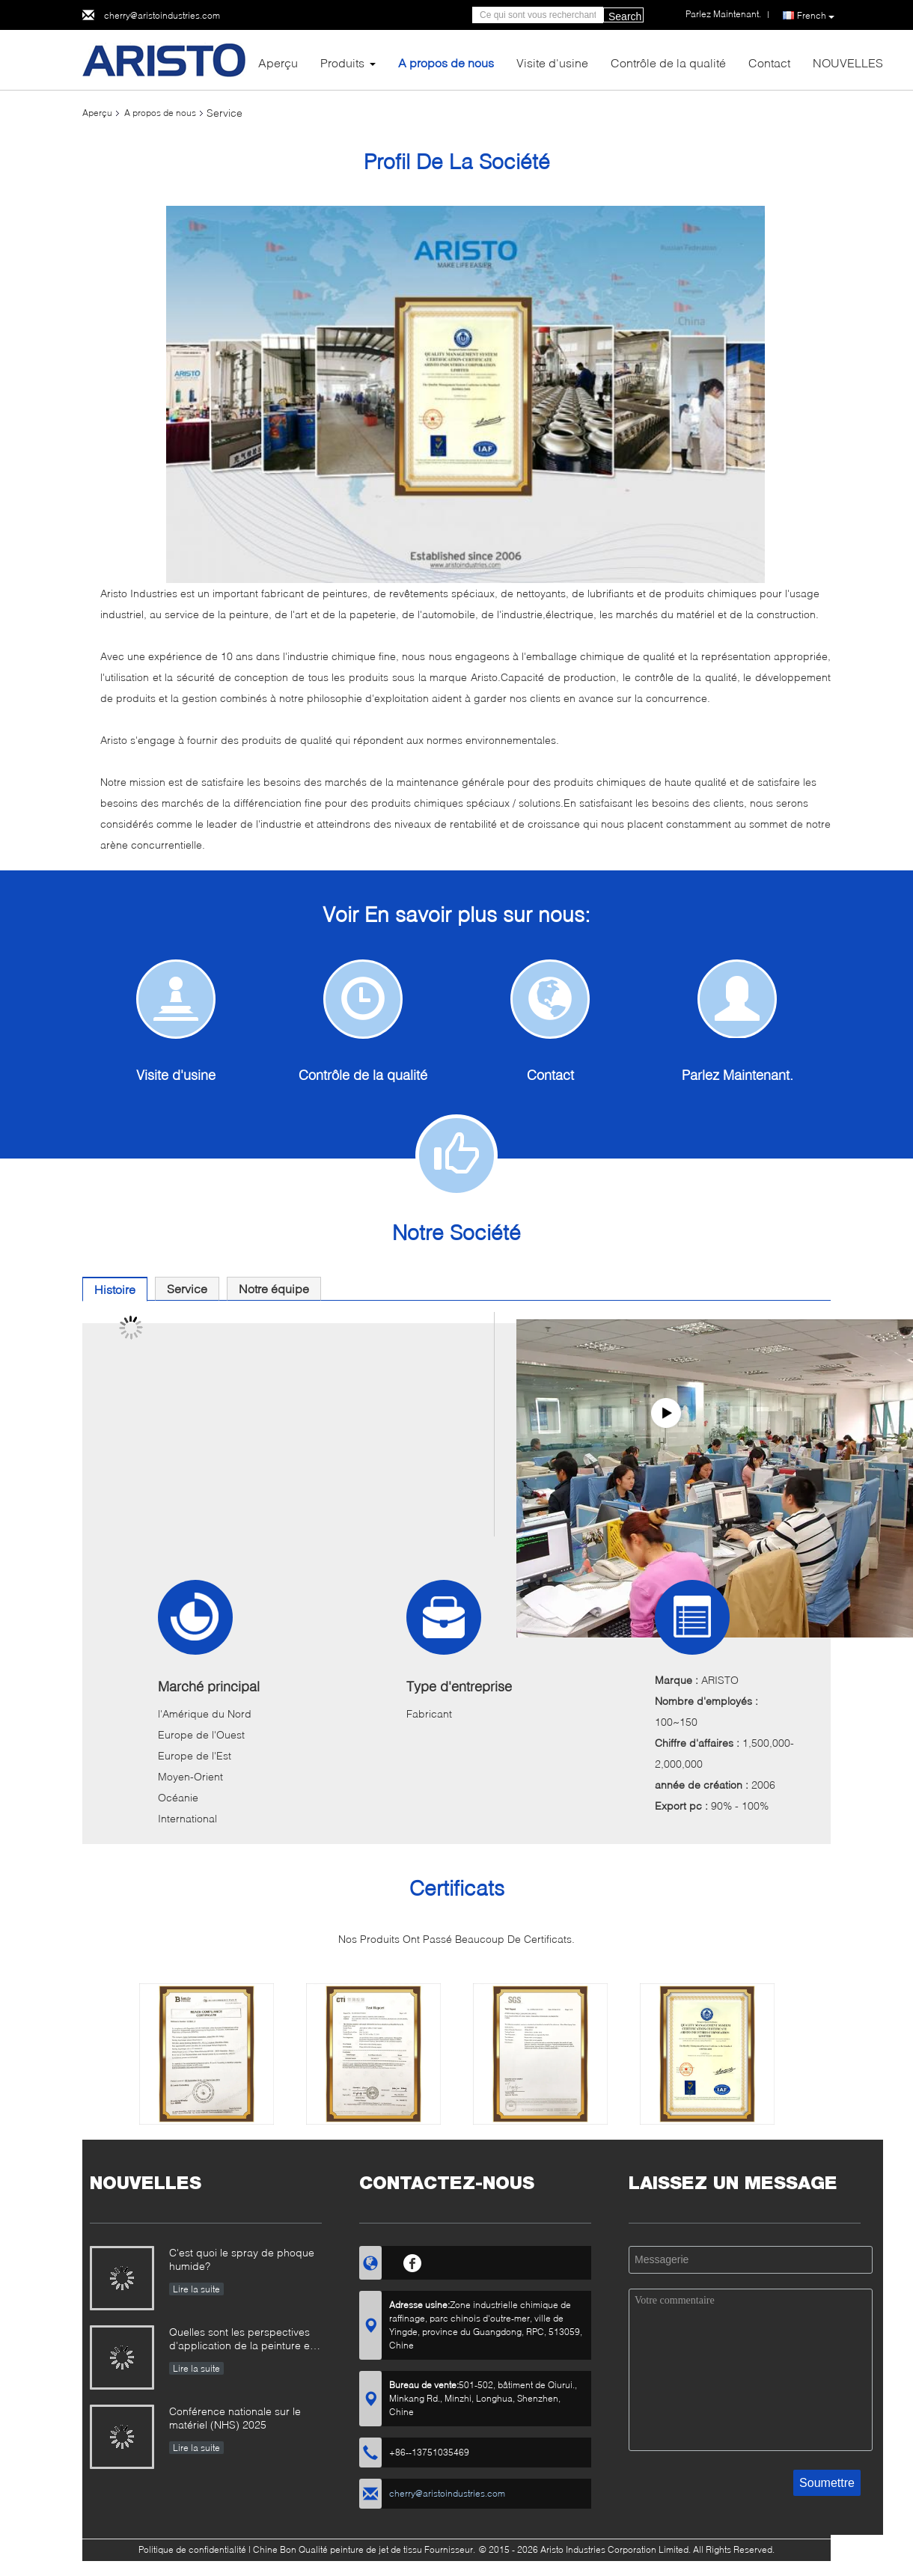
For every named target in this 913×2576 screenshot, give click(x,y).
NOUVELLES (848, 62)
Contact (769, 62)
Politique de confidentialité (192, 2549)
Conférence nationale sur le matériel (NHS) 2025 (235, 2418)
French (815, 16)
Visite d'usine (552, 62)
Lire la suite (196, 2289)
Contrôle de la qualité (668, 62)
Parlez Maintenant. (737, 1074)
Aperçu (278, 62)
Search (624, 16)
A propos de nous (446, 62)
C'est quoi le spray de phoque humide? (241, 2259)
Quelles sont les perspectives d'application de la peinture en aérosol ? (242, 2339)
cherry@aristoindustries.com (162, 15)
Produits (342, 62)
